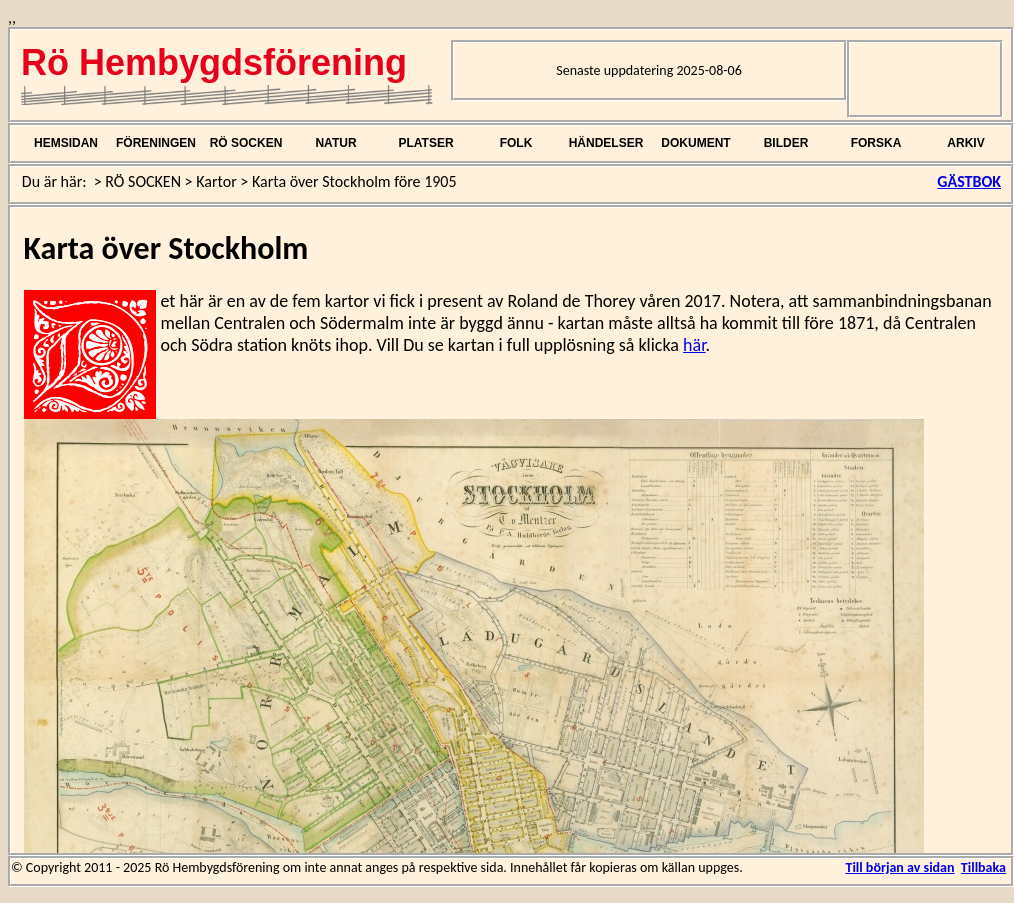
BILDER (786, 143)
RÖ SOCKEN (246, 143)
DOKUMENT (695, 143)
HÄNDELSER (606, 143)
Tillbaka (983, 867)
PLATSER (425, 143)
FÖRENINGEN (156, 143)
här (694, 345)
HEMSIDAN (66, 143)
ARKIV (965, 143)
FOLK (516, 143)
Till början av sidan (899, 867)
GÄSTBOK (969, 181)
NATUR (335, 143)
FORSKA (876, 143)
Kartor (216, 181)
